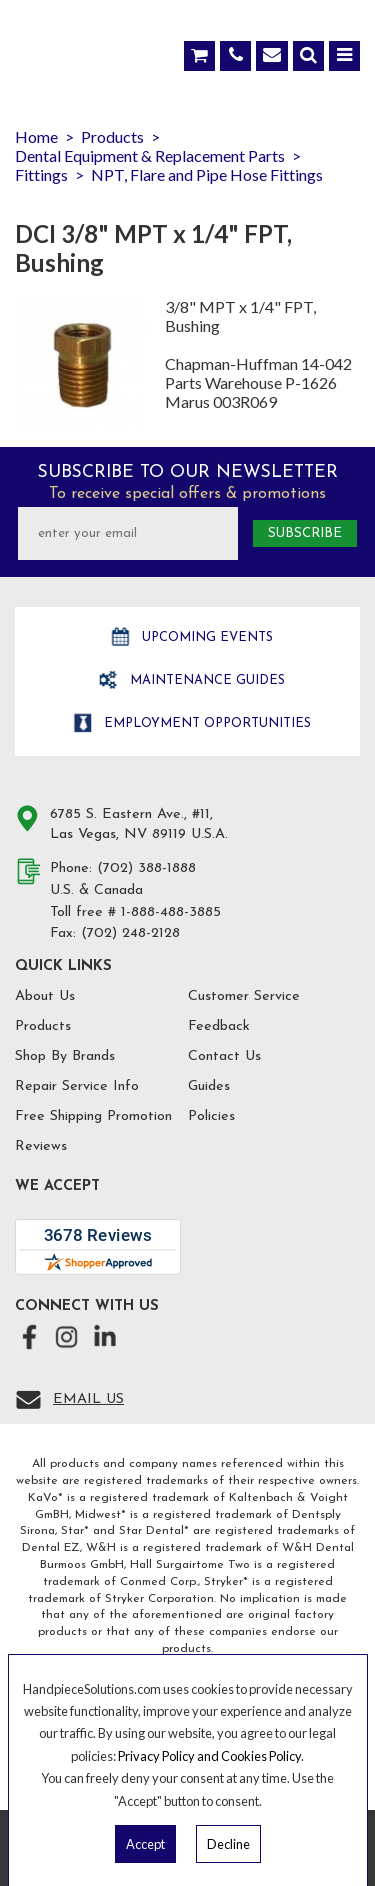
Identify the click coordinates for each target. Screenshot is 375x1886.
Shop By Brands (65, 1056)
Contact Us (224, 1056)
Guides (209, 1086)
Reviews (41, 1146)
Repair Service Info (77, 1086)
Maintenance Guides (205, 680)
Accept (145, 1844)
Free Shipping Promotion (93, 1116)
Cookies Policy (261, 1756)
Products (43, 1026)
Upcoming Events (205, 637)
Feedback (219, 1026)
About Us (45, 996)
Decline (228, 1844)
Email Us (88, 1399)
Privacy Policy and (169, 1756)
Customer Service (244, 996)
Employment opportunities (205, 723)
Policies (211, 1116)
